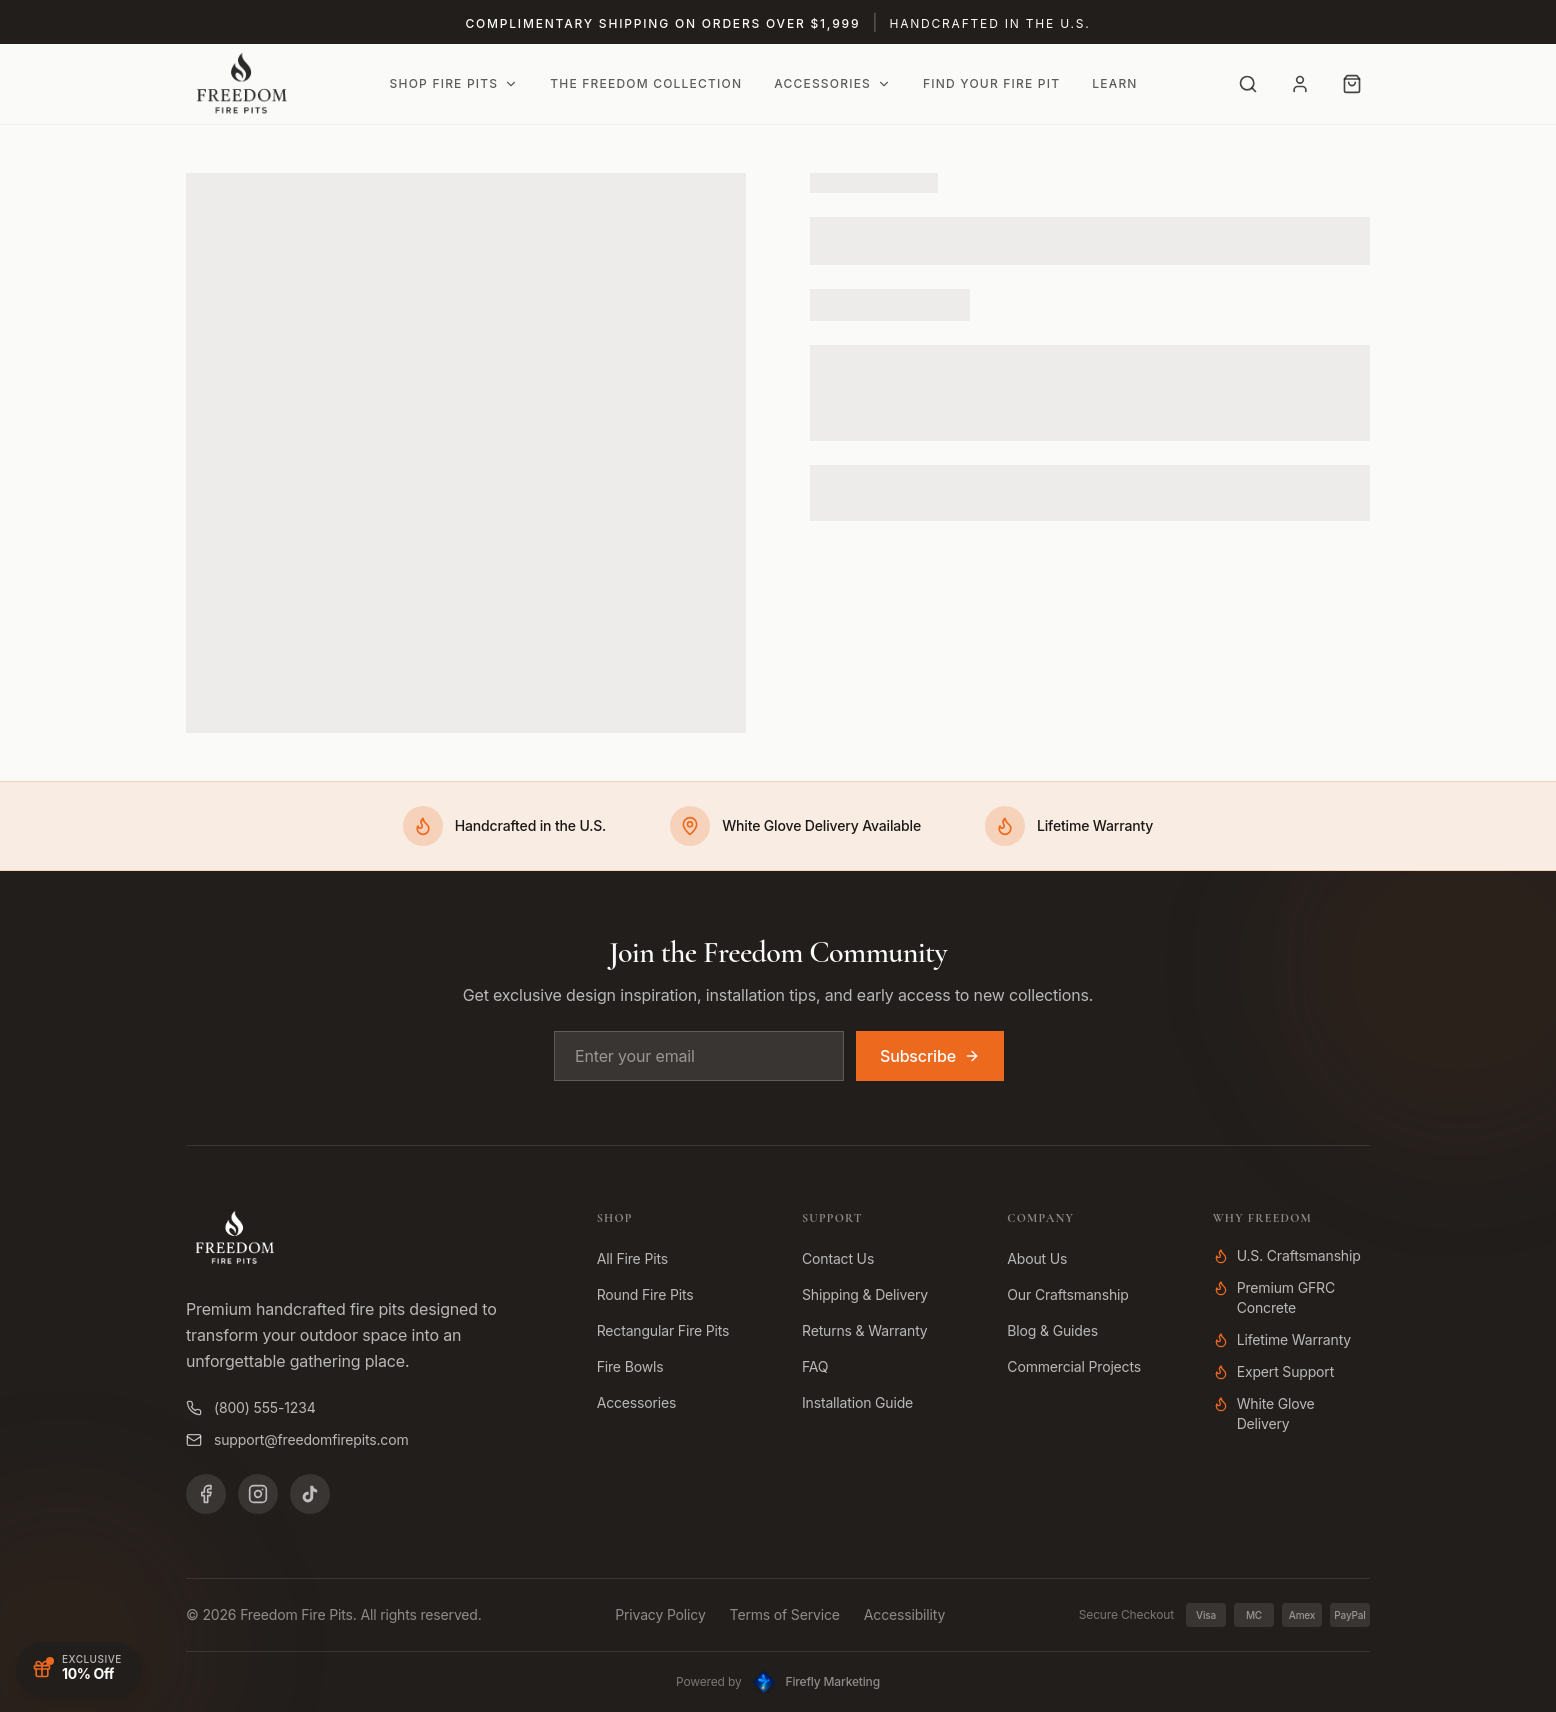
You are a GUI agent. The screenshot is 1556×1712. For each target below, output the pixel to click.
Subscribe (930, 1056)
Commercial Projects (1074, 1366)
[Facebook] (206, 1494)
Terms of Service (785, 1614)
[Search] (1248, 84)
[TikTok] (310, 1494)
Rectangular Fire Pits (663, 1330)
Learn (1114, 83)
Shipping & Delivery (865, 1294)
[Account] (1300, 84)
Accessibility (904, 1614)
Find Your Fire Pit (991, 83)
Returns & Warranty (865, 1330)
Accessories (832, 83)
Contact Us (838, 1258)
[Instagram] (258, 1494)
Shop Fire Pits (454, 83)
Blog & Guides (1052, 1330)
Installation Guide (857, 1402)
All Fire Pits (632, 1258)
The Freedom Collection (646, 83)
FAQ (815, 1366)
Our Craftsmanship (1067, 1294)
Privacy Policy (660, 1614)
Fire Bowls (630, 1366)
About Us (1037, 1258)
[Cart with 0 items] (1352, 84)
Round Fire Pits (645, 1294)
